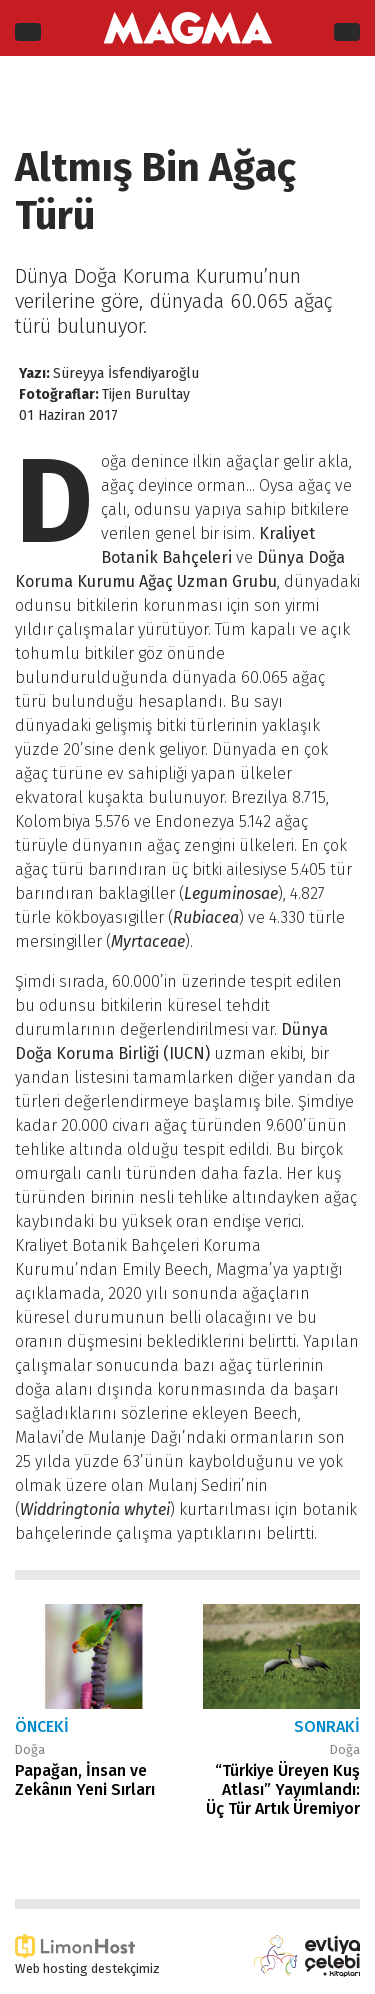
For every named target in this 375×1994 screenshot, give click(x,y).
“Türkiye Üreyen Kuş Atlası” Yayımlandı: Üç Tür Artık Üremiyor (283, 1789)
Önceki (42, 1726)
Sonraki (327, 1726)
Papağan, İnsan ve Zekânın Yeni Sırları (85, 1780)
